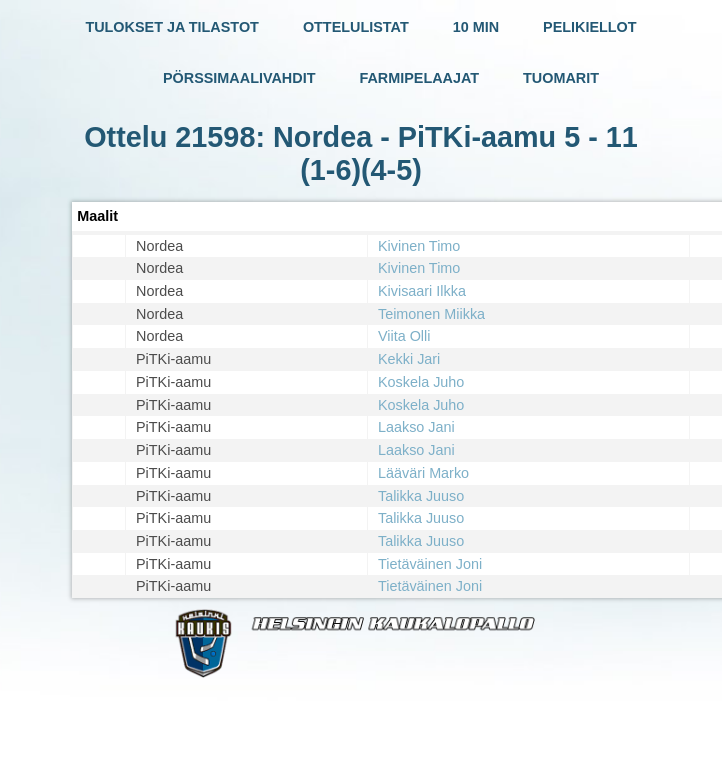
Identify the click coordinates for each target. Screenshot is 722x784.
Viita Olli (404, 336)
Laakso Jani (416, 427)
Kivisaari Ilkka (422, 291)
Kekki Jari (409, 359)
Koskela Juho (421, 382)
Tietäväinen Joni (430, 564)
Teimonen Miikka (431, 314)
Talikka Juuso (421, 496)
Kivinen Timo (419, 246)
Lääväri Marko (423, 473)
